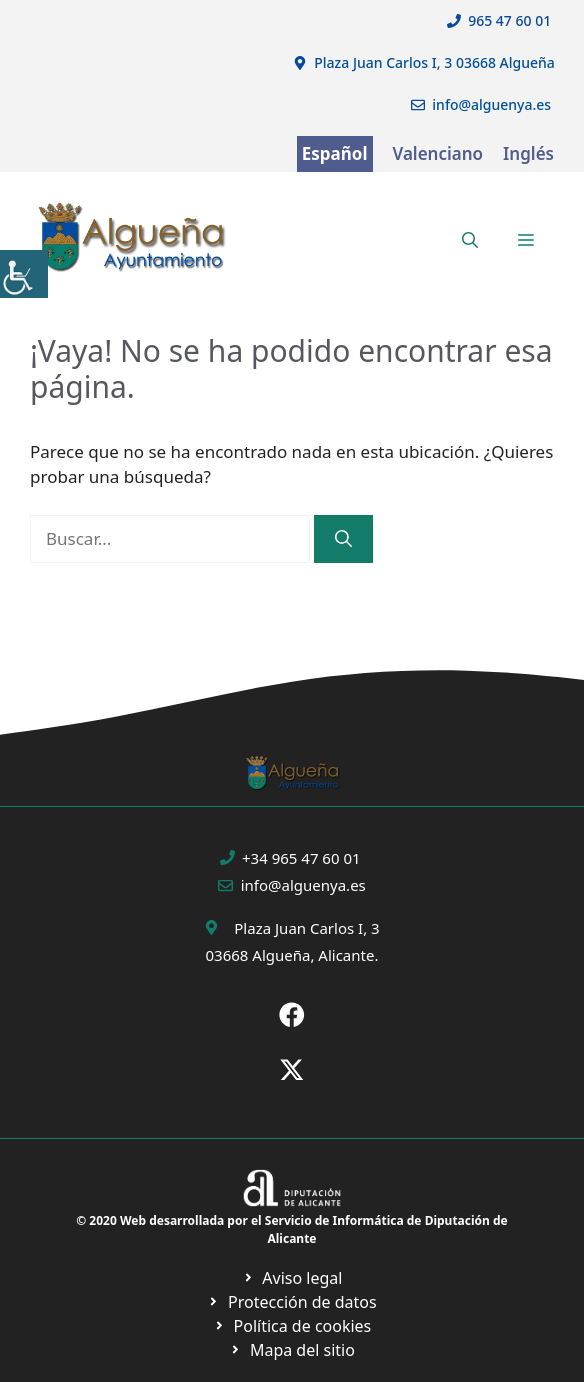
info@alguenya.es (491, 104)
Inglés (528, 153)
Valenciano (438, 153)
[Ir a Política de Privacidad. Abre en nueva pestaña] (292, 1278)
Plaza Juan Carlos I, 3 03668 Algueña (434, 62)
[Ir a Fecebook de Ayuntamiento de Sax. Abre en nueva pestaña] (292, 1015)
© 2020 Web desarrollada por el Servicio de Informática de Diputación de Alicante (292, 1229)
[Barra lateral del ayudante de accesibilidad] (24, 274)
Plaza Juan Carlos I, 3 (306, 928)
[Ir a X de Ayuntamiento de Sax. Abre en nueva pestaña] (292, 1070)
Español (335, 153)
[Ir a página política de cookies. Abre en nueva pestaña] (291, 1302)
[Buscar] (343, 539)
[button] (470, 240)
